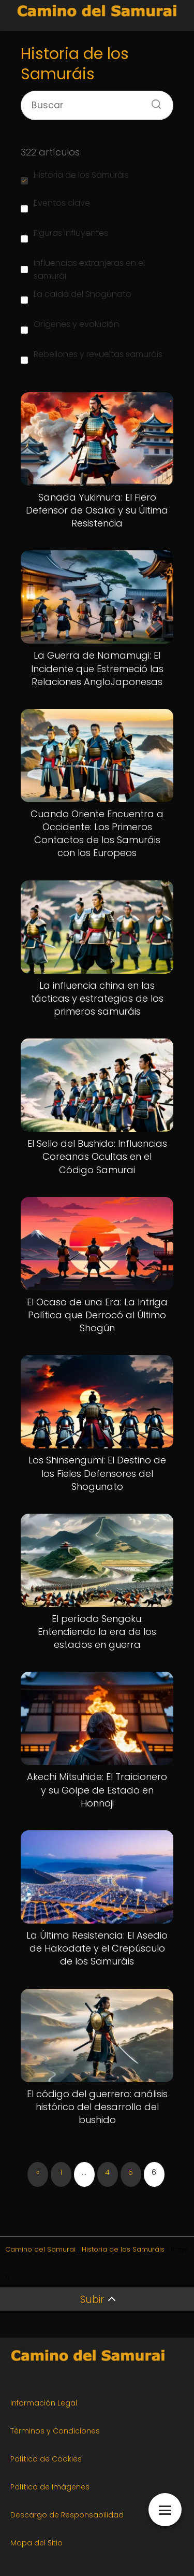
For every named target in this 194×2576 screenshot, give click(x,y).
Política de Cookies (46, 2459)
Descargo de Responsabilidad (67, 2515)
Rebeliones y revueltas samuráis (91, 356)
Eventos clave (55, 204)
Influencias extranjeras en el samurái (83, 269)
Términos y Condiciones (55, 2431)
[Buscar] (152, 101)
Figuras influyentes (64, 235)
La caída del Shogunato (76, 296)
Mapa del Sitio (36, 2543)
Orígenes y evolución (70, 326)
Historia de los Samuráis (75, 176)
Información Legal (43, 2403)
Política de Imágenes (49, 2487)
